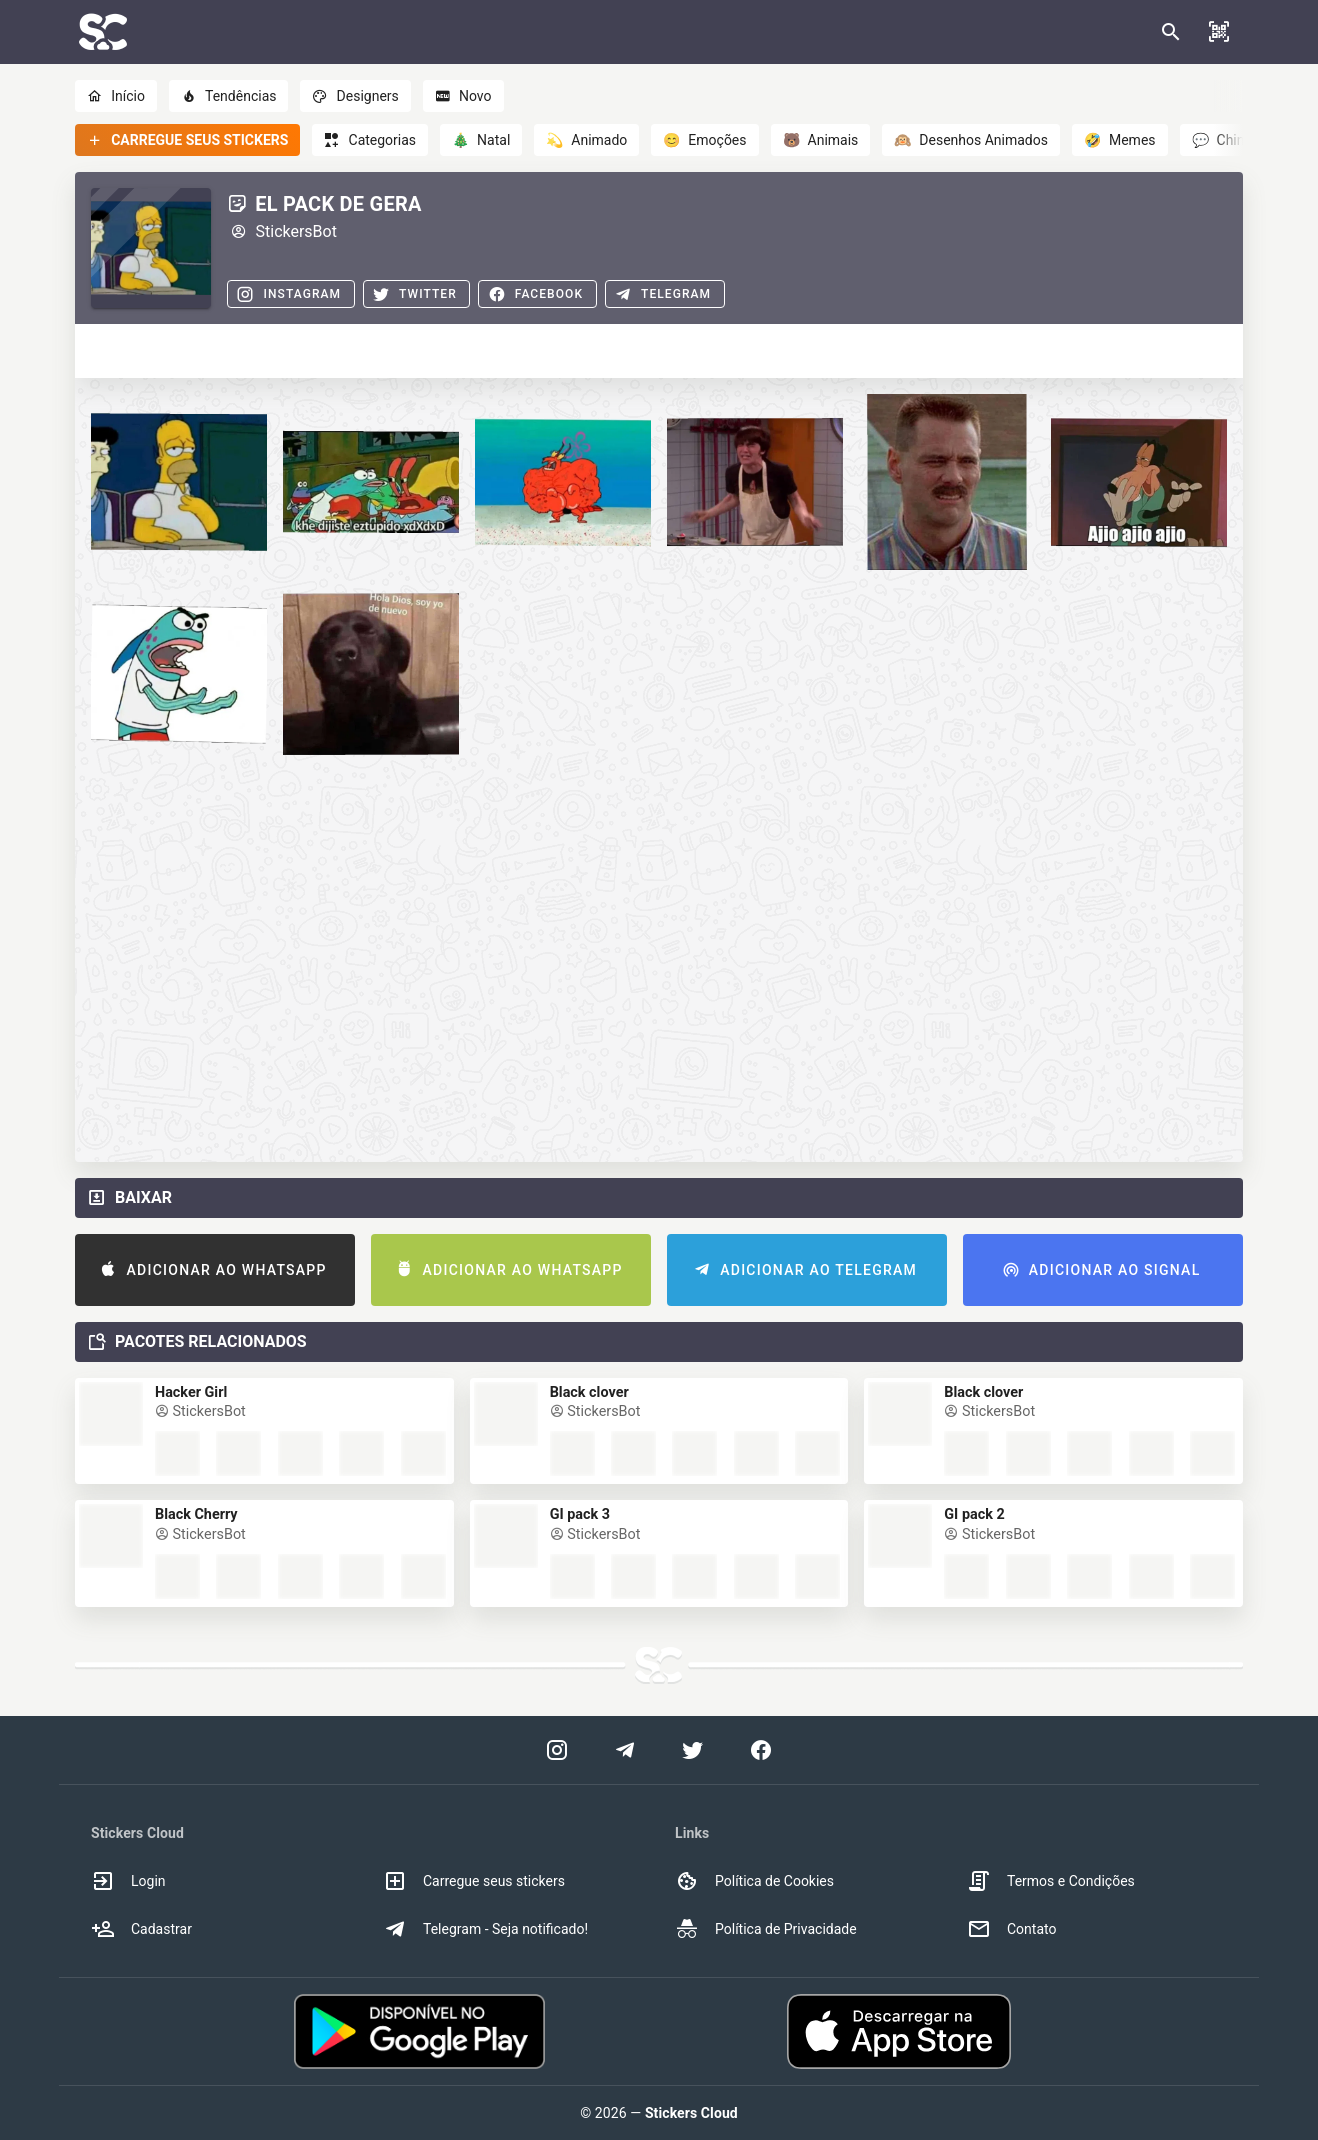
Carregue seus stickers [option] (474, 1881)
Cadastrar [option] (141, 1929)
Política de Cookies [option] (754, 1881)
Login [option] (128, 1881)
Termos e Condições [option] (1051, 1881)
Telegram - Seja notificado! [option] (485, 1929)
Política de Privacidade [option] (766, 1929)
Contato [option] (1011, 1929)
